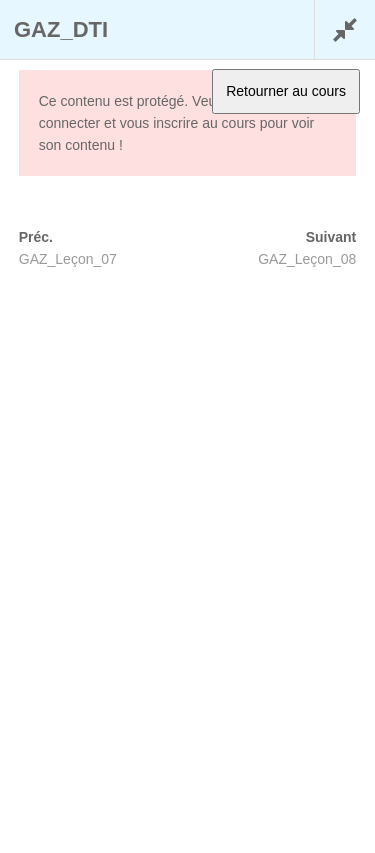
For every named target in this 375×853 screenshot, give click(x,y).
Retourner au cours (286, 91)
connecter (69, 123)
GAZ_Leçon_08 (307, 259)
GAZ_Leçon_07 (68, 259)
